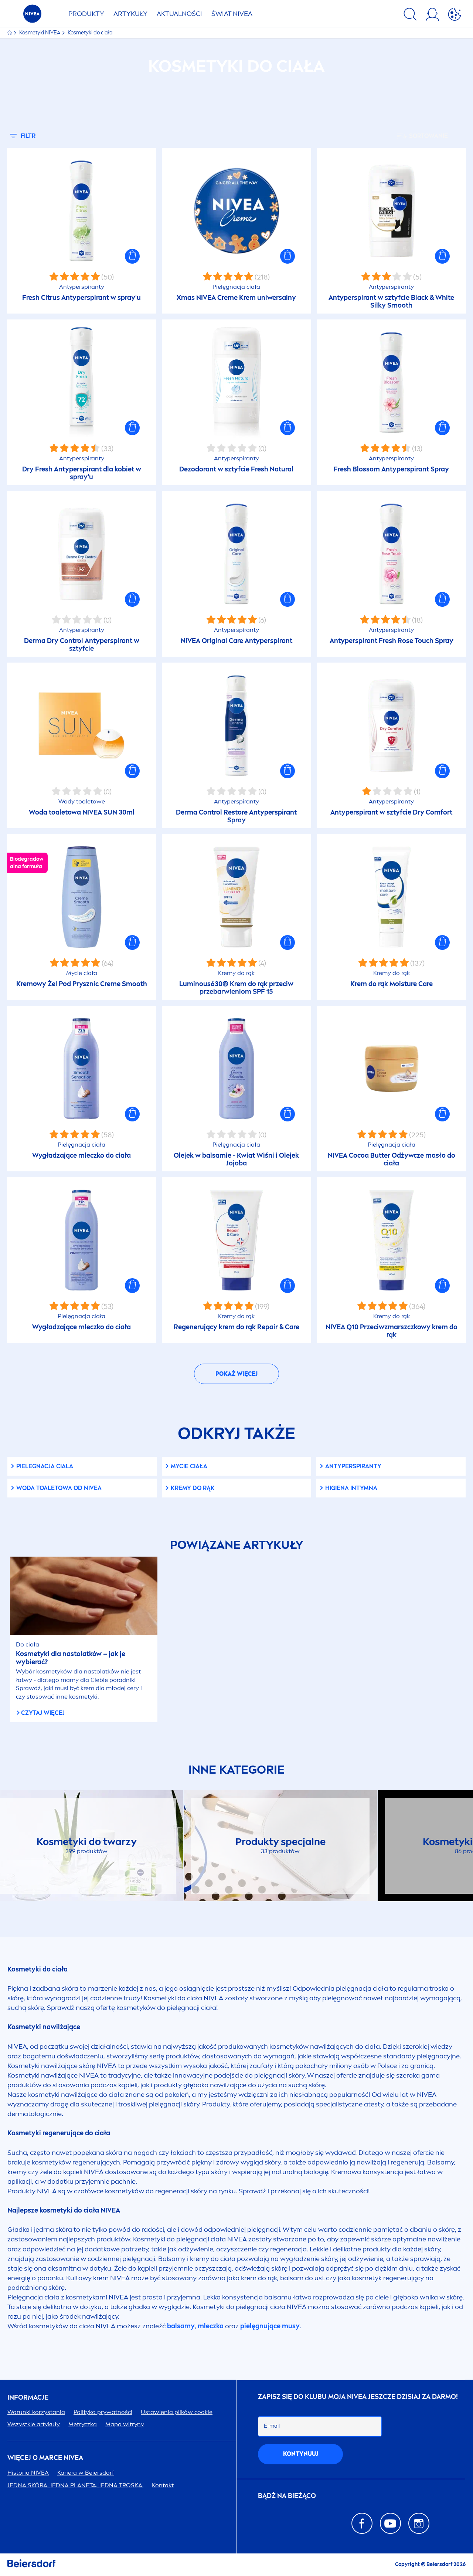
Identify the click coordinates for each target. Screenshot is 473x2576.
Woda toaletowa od (59, 1488)
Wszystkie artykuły (33, 2424)
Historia (28, 2472)
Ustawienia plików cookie (176, 2412)
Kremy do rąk (193, 1488)
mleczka (211, 2326)
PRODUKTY (86, 14)
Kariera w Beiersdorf (85, 2472)
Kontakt (163, 2485)
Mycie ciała (189, 1466)
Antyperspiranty (353, 1466)
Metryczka (82, 2424)
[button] (132, 256)
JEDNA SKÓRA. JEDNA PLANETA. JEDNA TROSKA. (75, 2485)
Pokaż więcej (236, 1373)
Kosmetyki (40, 33)
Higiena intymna (351, 1488)
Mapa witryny (124, 2424)
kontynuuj (300, 2453)
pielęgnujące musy (270, 2326)
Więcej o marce (45, 2458)
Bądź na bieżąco (287, 2496)
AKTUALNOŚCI (179, 14)
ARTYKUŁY (130, 14)
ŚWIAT (231, 14)
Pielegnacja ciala (44, 1466)
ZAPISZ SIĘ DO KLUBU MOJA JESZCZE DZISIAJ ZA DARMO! (358, 2397)
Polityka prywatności (103, 2412)
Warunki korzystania (36, 2412)
